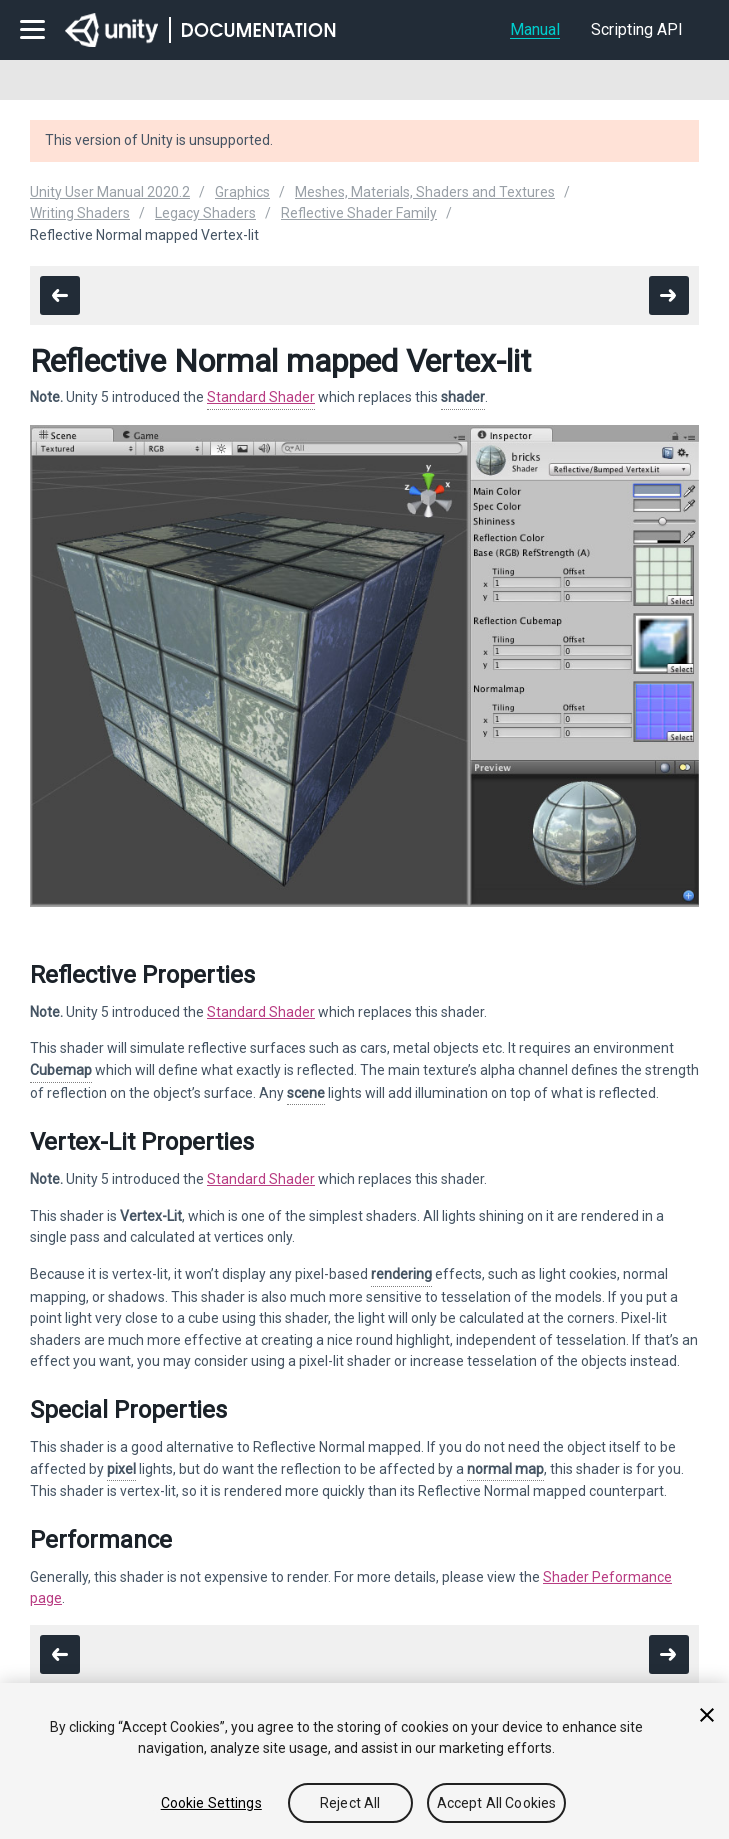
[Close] (707, 1715)
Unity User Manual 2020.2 (110, 192)
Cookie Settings (211, 1803)
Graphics (242, 192)
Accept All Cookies (497, 1803)
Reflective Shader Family (359, 213)
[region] (364, 1761)
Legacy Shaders (205, 213)
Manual (535, 29)
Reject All (350, 1803)
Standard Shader (261, 397)
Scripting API (637, 29)
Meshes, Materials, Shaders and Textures (425, 192)
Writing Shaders (80, 213)
